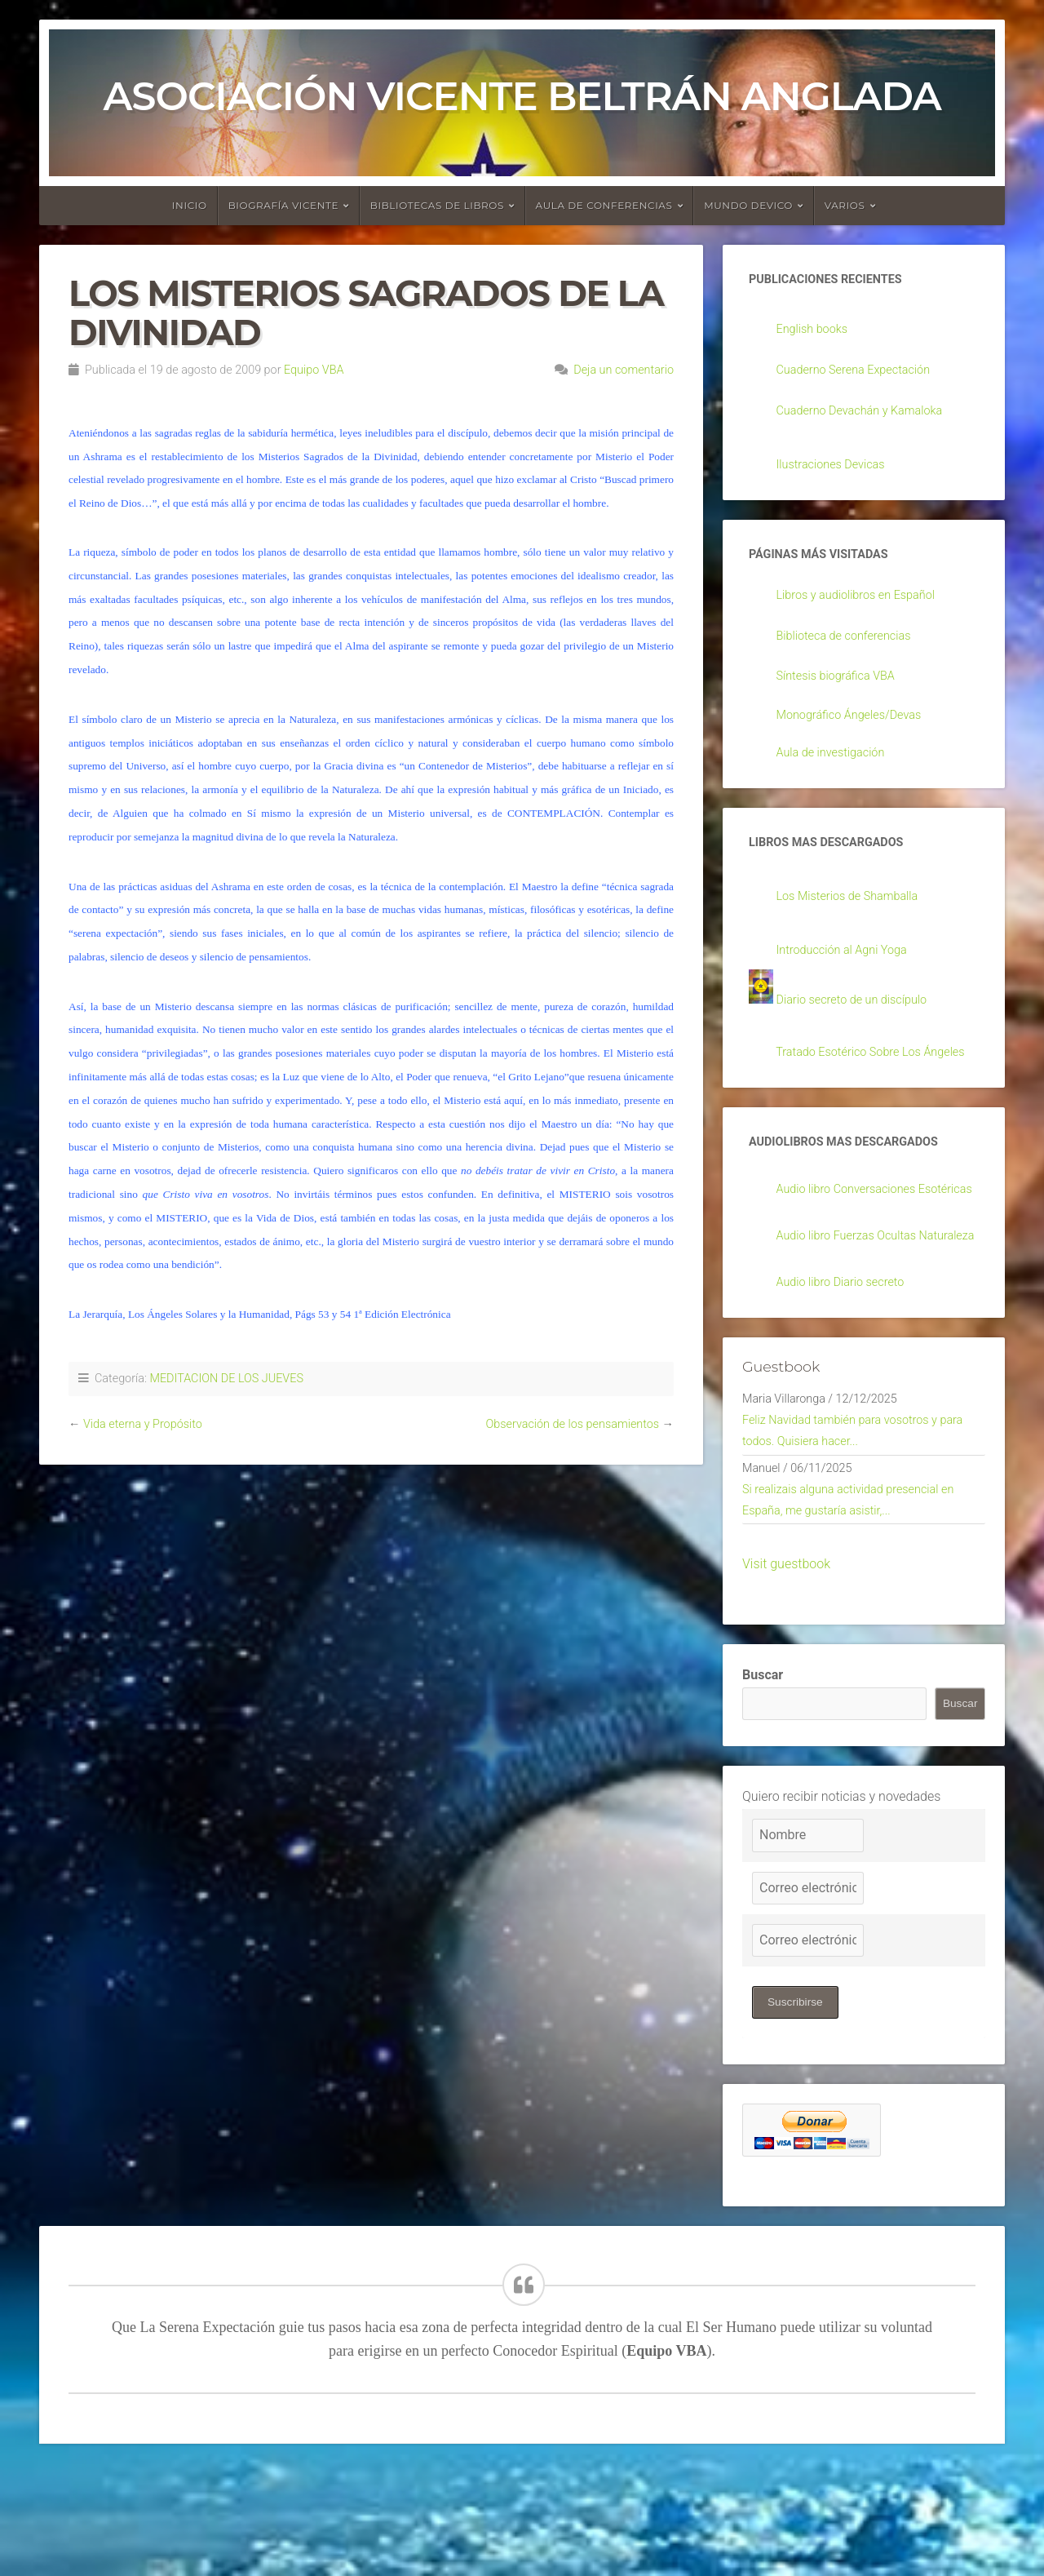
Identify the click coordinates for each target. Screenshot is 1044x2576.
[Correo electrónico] (808, 1995)
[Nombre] (808, 1942)
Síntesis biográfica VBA (842, 684)
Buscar (762, 1781)
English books (816, 331)
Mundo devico (748, 205)
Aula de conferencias (604, 205)
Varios (845, 205)
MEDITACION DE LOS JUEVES (226, 1379)
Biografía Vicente (283, 205)
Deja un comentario (623, 370)
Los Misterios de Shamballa (855, 910)
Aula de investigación (836, 763)
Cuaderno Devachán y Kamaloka (869, 413)
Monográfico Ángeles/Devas (857, 724)
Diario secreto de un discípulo (860, 1014)
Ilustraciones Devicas (836, 469)
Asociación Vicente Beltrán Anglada (521, 96)
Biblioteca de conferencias (851, 644)
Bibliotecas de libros (437, 205)
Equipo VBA (313, 370)
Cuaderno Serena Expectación (862, 372)
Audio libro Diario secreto (847, 1373)
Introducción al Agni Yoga (849, 964)
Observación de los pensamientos (572, 1424)
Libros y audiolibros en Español (864, 602)
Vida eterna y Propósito (142, 1424)
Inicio (189, 205)
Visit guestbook (786, 1671)
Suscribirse (796, 2110)
